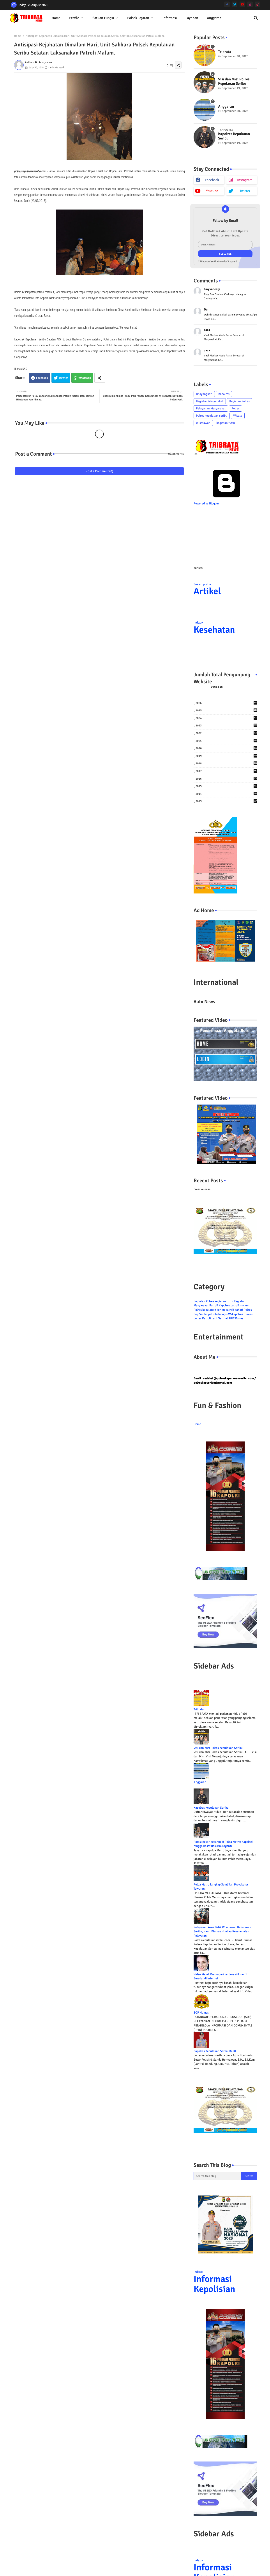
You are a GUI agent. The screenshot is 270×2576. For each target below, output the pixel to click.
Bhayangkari (204, 394)
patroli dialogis (218, 1314)
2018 (226, 763)
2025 (226, 710)
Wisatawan (203, 423)
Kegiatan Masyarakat (209, 401)
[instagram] (250, 4)
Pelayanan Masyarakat (211, 408)
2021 (226, 741)
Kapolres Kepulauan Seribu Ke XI (215, 2051)
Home (56, 18)
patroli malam (240, 1305)
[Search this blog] (217, 2176)
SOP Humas (201, 2012)
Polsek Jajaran (138, 18)
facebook (212, 180)
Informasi (169, 18)
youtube (212, 191)
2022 (226, 733)
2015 (226, 786)
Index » (198, 622)
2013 (226, 801)
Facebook (42, 378)
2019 (226, 756)
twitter (245, 191)
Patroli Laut (210, 1318)
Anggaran (214, 18)
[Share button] (99, 378)
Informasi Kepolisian (214, 2284)
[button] (256, 18)
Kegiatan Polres (239, 401)
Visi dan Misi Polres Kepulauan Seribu (233, 81)
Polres (235, 408)
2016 (226, 779)
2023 (226, 725)
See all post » (202, 584)
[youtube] (242, 4)
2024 (226, 718)
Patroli (214, 1305)
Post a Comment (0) (99, 471)
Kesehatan (214, 629)
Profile (74, 18)
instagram (244, 180)
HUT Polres (236, 1318)
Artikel (207, 591)
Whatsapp (84, 378)
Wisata (237, 416)
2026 (226, 703)
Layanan (191, 18)
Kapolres (223, 394)
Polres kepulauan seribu (211, 416)
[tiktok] (257, 4)
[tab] (56, 18)
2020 (226, 748)
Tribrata (199, 1709)
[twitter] (234, 4)
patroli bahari (235, 1310)
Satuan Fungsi (103, 18)
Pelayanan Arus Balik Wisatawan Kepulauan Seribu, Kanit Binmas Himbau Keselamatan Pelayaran (222, 1931)
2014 (226, 794)
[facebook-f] (227, 4)
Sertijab (223, 1318)
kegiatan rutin (225, 423)
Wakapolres (236, 1314)
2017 (226, 771)
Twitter (63, 378)
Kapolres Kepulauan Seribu (234, 136)
